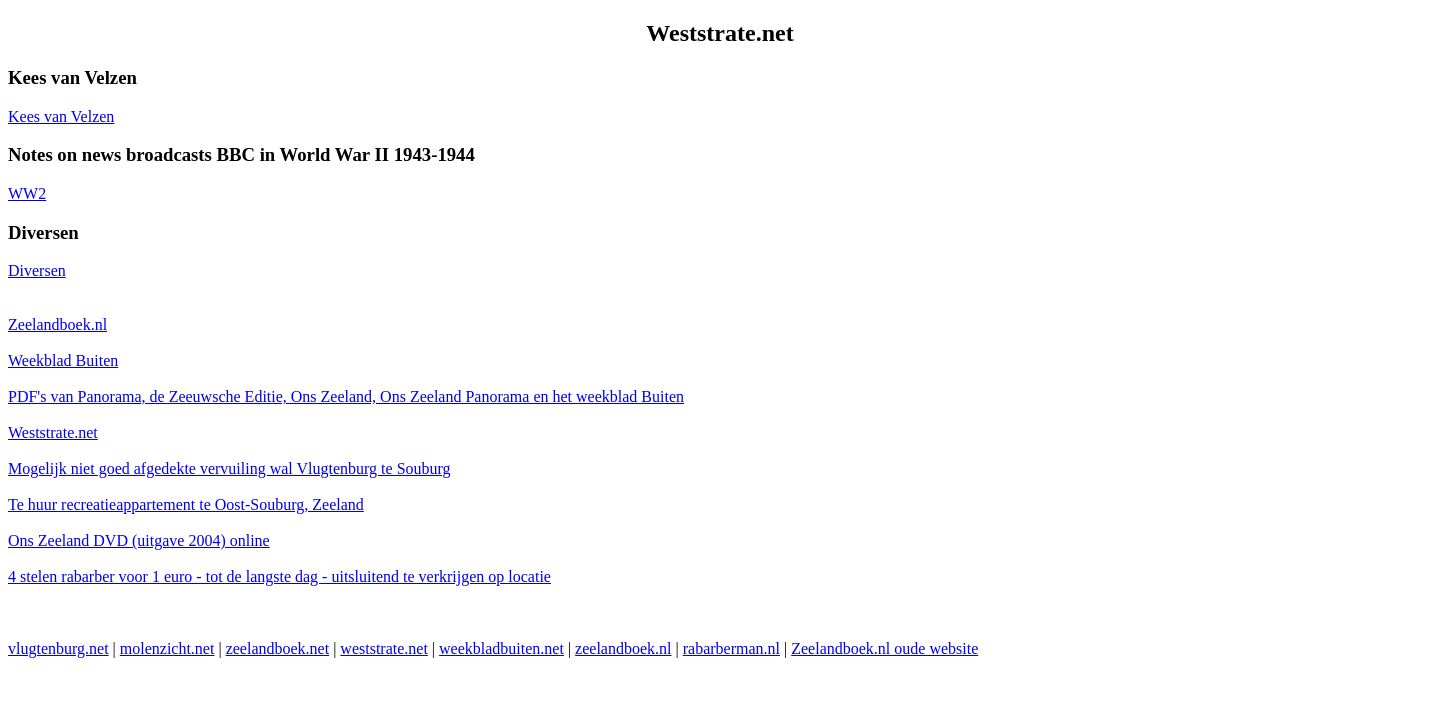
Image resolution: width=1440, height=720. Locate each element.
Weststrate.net (53, 432)
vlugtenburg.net (58, 648)
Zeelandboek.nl (57, 324)
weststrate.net (384, 648)
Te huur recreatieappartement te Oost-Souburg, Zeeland (186, 504)
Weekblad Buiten (63, 360)
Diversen (37, 270)
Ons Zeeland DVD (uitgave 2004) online (139, 540)
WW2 (27, 193)
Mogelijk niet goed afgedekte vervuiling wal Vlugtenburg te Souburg (229, 468)
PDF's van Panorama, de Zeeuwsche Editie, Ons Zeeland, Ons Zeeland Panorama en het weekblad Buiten (346, 396)
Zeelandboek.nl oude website (884, 648)
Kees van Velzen (61, 116)
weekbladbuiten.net (501, 648)
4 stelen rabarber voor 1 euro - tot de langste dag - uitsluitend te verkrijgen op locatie (279, 576)
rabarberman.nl (731, 648)
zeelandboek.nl (623, 648)
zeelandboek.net (278, 648)
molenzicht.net (167, 648)
